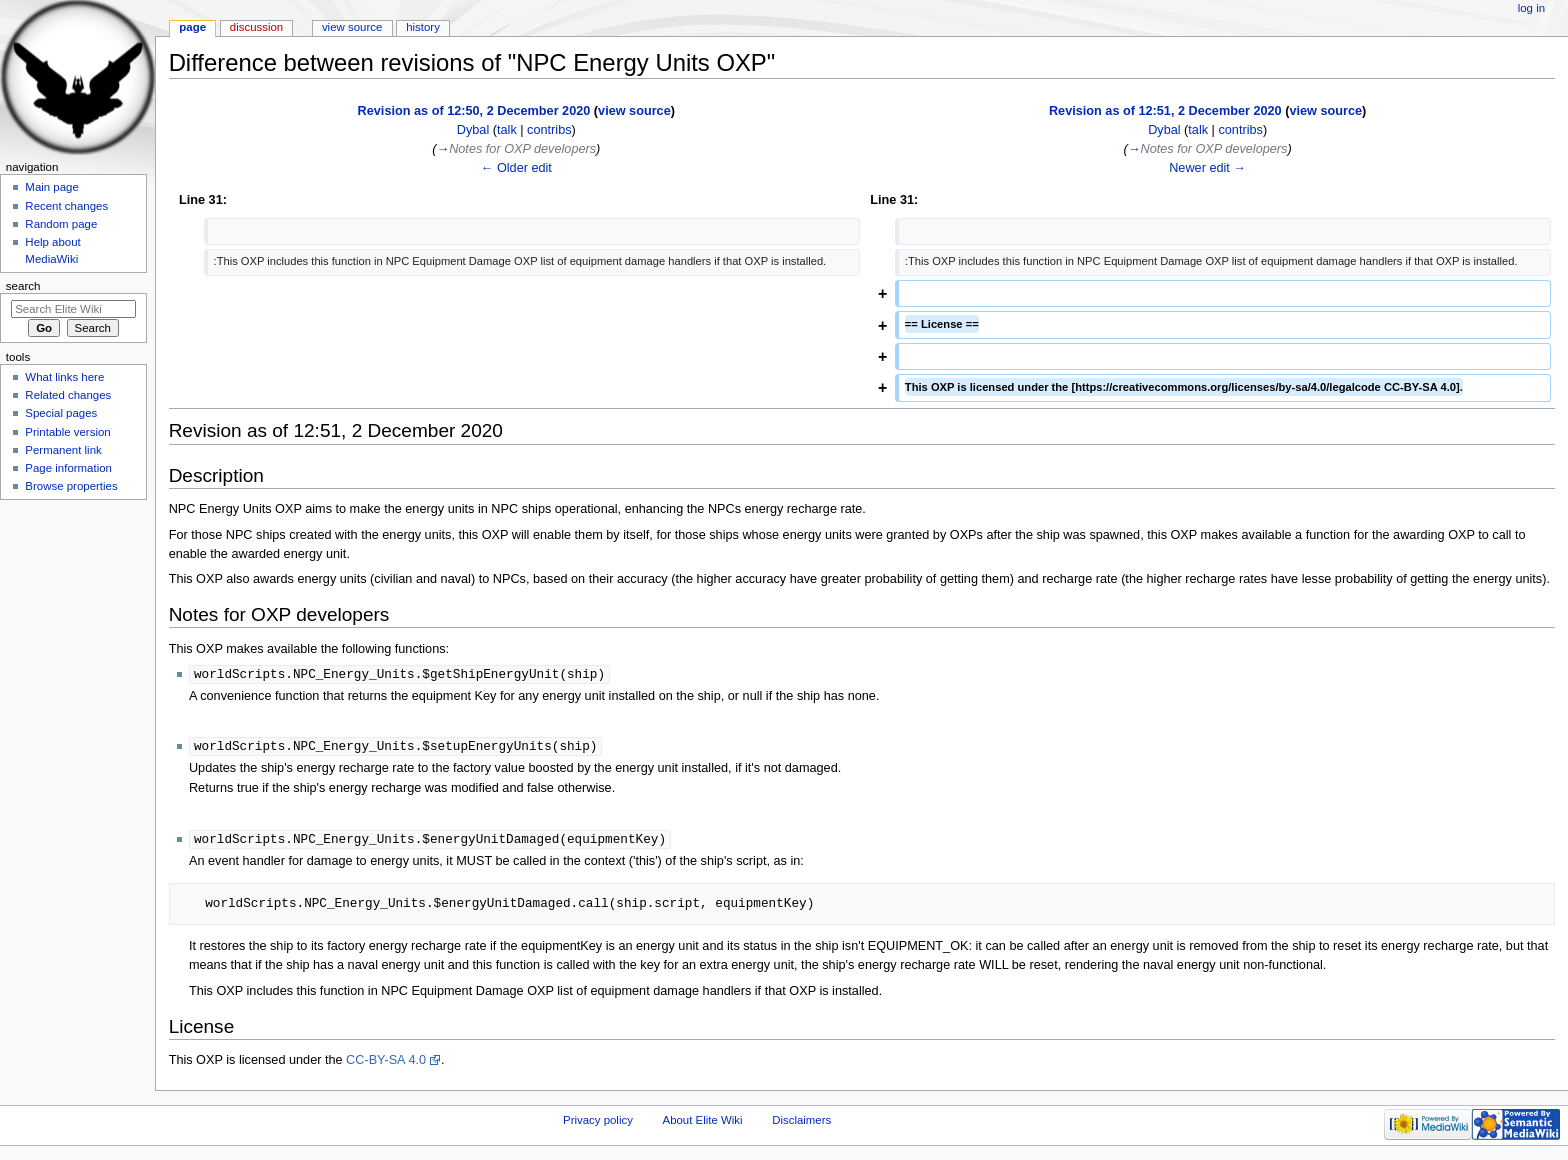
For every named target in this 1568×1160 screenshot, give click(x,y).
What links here (64, 377)
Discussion (256, 27)
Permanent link (63, 450)
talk (507, 130)
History (423, 27)
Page (192, 27)
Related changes (68, 395)
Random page (61, 224)
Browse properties (71, 486)
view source (634, 111)
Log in (1531, 8)
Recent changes (66, 206)
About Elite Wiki (703, 1123)
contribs (549, 130)
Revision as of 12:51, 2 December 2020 (1165, 111)
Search (23, 286)
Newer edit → (1207, 168)
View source (352, 27)
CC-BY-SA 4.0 (386, 1063)
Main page (52, 187)
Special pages (61, 413)
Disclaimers (801, 1123)
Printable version (67, 432)
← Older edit (516, 168)
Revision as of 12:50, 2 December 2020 (474, 111)
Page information (68, 468)
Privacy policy (598, 1123)
